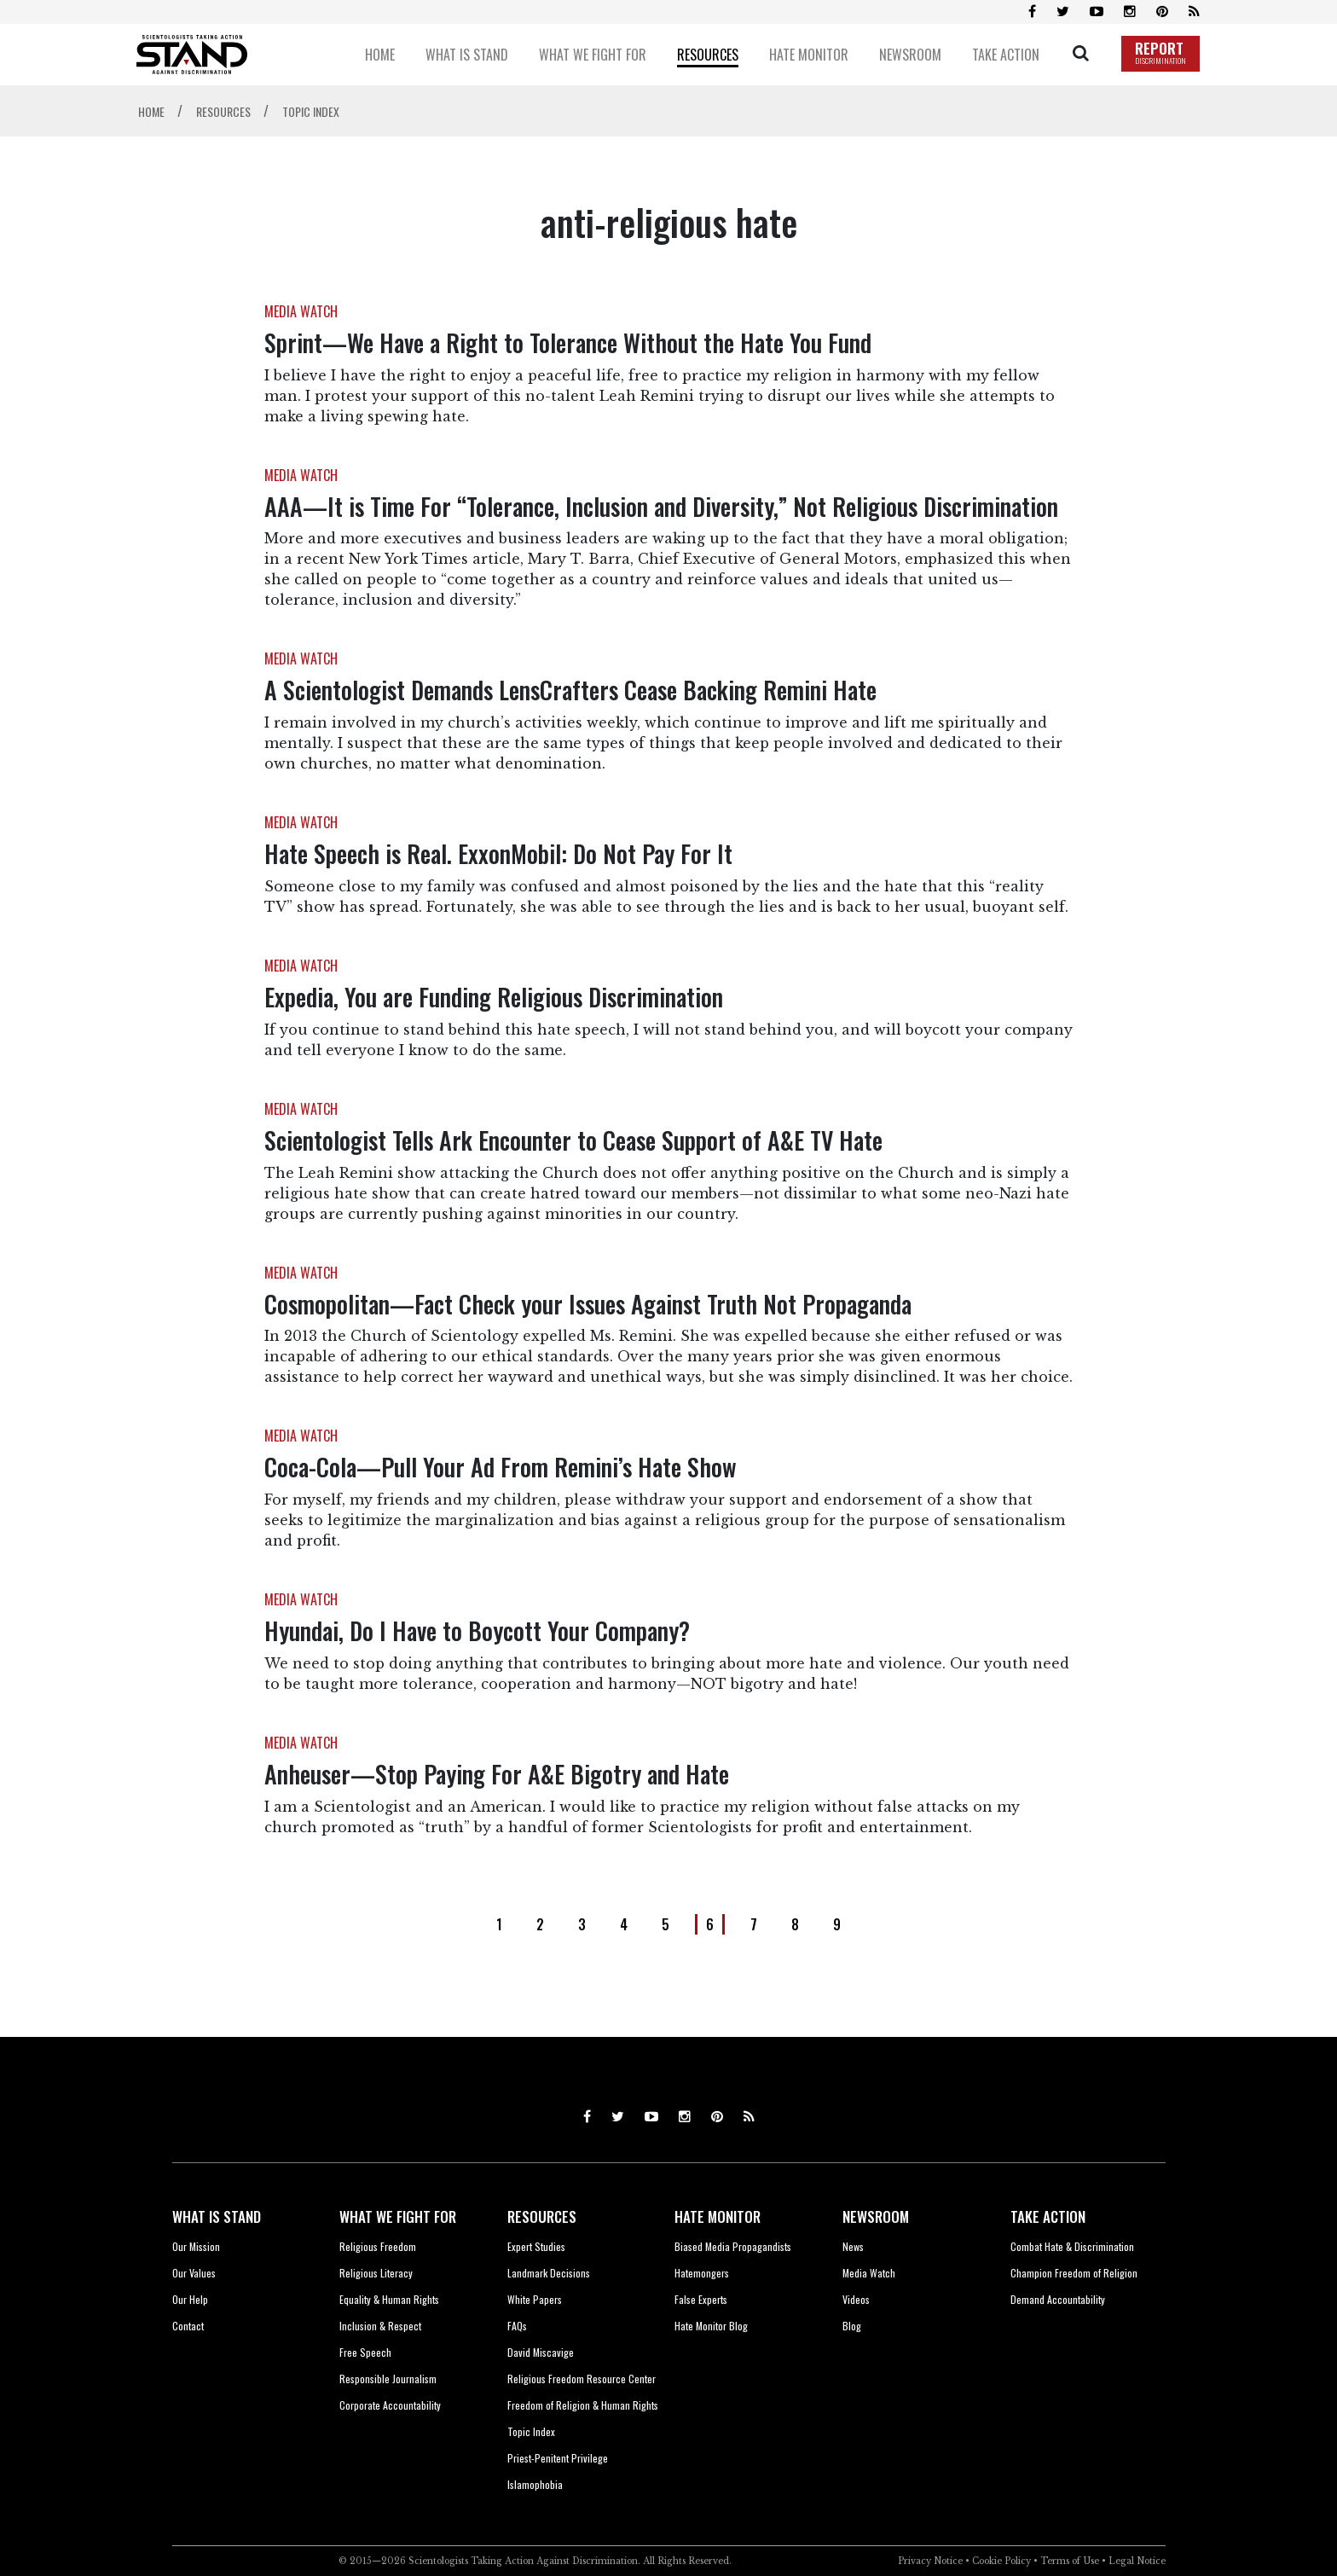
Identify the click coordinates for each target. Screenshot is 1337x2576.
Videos (856, 2299)
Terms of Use (1069, 2561)
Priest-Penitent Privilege (557, 2458)
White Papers (534, 2299)
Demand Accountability (1057, 2299)
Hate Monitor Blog (711, 2325)
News (853, 2246)
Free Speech (365, 2352)
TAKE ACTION (1047, 2216)
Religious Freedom (377, 2246)
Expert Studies (536, 2246)
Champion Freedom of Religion (1073, 2273)
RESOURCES (541, 2216)
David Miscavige (540, 2352)
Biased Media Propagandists (732, 2246)
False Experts (700, 2299)
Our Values (194, 2273)
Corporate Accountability (390, 2405)
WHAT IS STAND (216, 2216)
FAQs (517, 2325)
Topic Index (531, 2431)
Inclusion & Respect (380, 2325)
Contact (188, 2325)
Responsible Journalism (388, 2378)
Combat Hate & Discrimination (1072, 2246)
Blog (851, 2325)
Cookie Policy (1001, 2561)
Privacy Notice (930, 2561)
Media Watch (868, 2273)
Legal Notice (1137, 2561)
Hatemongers (701, 2273)
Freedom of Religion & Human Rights (582, 2405)
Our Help (190, 2299)
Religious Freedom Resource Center (581, 2378)
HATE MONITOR (717, 2216)
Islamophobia (535, 2484)
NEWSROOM (875, 2216)
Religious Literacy (376, 2273)
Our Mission (196, 2246)
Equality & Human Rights (389, 2299)
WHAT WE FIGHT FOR (397, 2216)
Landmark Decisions (548, 2273)
